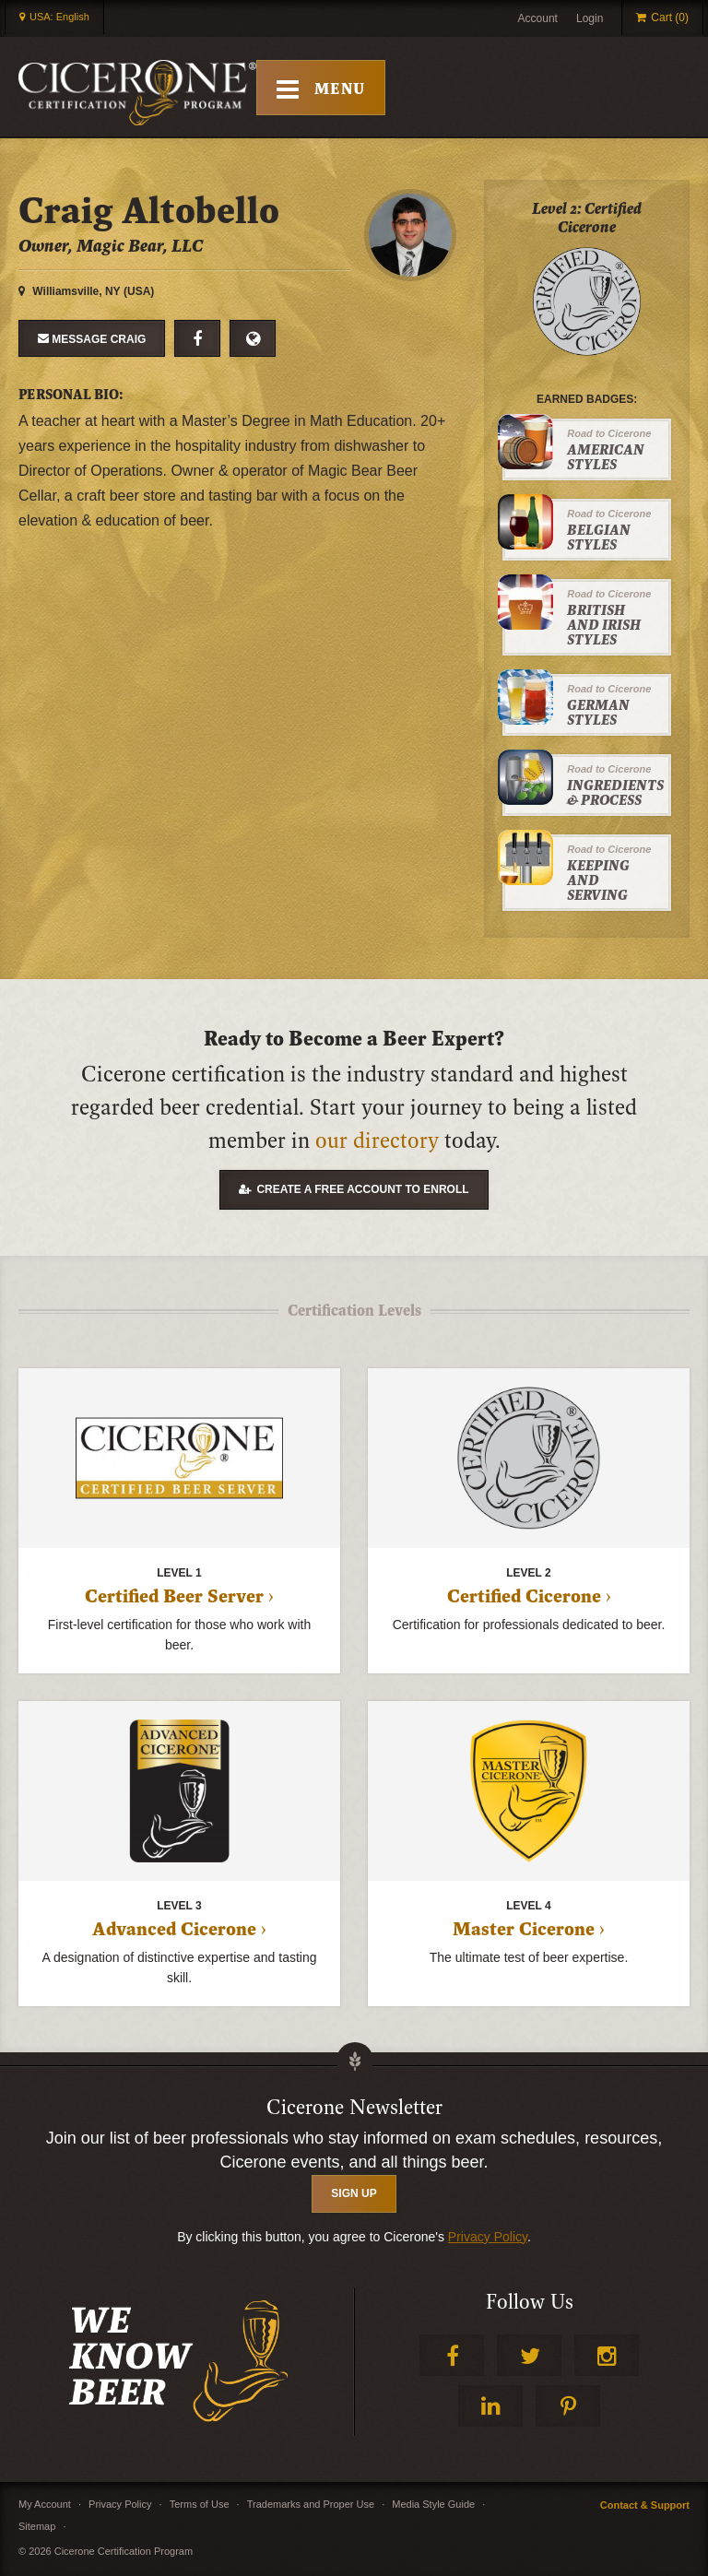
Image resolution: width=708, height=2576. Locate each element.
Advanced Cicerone (174, 1930)
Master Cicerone (524, 1930)
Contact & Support (645, 2505)
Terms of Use (200, 2504)
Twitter (529, 2355)
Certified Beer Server (174, 1597)
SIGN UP (353, 2193)
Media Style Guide (433, 2504)
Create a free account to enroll (362, 1189)
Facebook (197, 339)
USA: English (59, 16)
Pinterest (568, 2406)
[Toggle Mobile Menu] (324, 87)
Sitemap (36, 2526)
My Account (44, 2504)
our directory (377, 1141)
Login (589, 18)
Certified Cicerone (524, 1597)
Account (538, 18)
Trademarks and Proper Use (310, 2504)
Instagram (606, 2355)
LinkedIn (490, 2406)
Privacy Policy (487, 2236)
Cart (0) (670, 17)
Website (253, 339)
